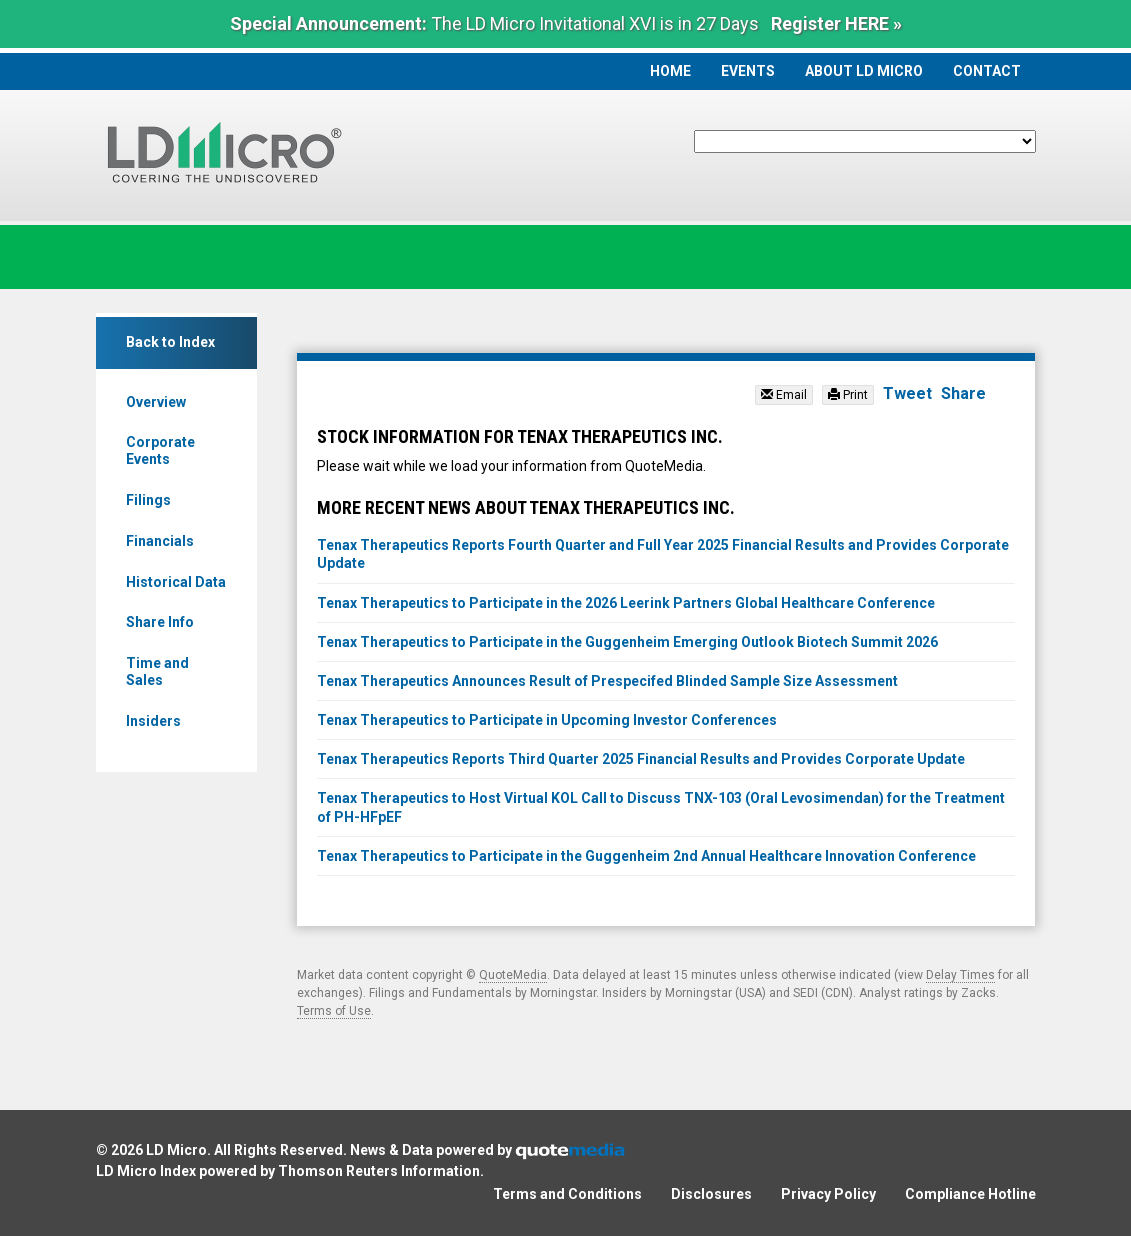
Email (784, 395)
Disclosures (711, 1194)
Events (748, 71)
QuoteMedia (513, 975)
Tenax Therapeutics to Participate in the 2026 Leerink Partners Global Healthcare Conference (626, 603)
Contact (987, 71)
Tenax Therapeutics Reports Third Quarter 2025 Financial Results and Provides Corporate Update (641, 759)
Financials (160, 541)
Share (963, 393)
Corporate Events (160, 450)
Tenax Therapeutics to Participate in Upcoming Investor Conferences (547, 720)
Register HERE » (836, 23)
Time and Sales (157, 671)
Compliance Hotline (970, 1194)
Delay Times (960, 975)
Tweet (907, 393)
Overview (156, 402)
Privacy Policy (828, 1194)
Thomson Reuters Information (379, 1171)
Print (848, 395)
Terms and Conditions (567, 1194)
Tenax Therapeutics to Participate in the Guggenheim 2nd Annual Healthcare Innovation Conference (646, 856)
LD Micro (176, 1150)
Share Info (160, 622)
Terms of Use (334, 1011)
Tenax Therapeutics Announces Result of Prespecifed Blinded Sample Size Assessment (607, 681)
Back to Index (170, 342)
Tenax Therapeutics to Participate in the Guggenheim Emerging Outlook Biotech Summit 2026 (627, 642)
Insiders (153, 721)
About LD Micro (864, 71)
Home (670, 71)
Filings (148, 500)
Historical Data (176, 582)
